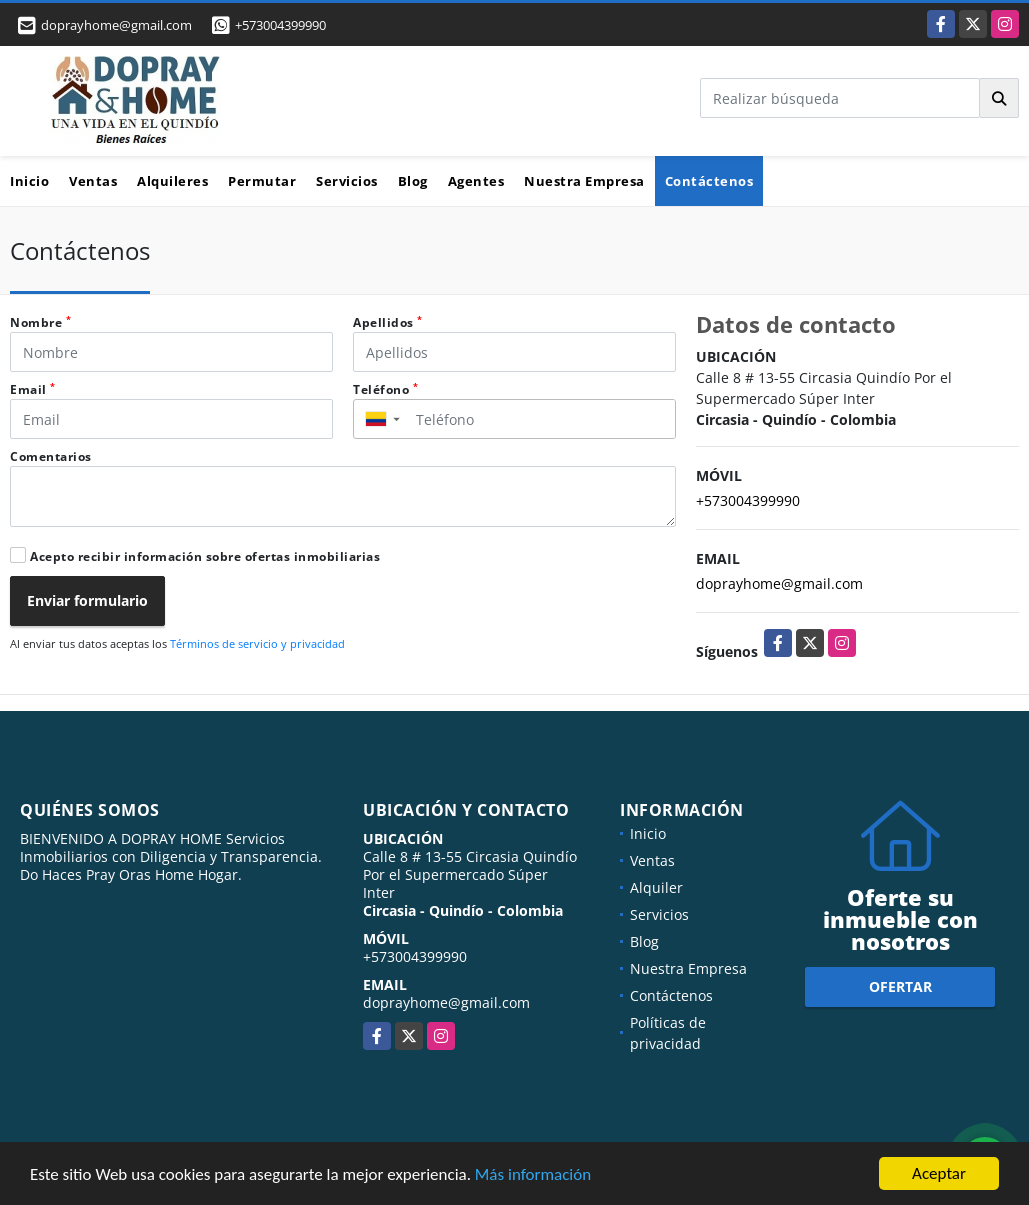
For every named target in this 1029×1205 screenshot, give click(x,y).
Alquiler (656, 887)
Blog (413, 181)
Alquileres (172, 181)
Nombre (40, 322)
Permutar (262, 181)
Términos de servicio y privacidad (257, 643)
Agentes (476, 181)
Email (33, 389)
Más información (533, 1175)
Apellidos (388, 322)
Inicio (29, 181)
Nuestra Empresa (584, 181)
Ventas (93, 181)
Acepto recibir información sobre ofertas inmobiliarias (205, 556)
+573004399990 (280, 25)
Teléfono (385, 389)
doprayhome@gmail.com (779, 583)
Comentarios (51, 456)
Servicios (347, 181)
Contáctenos (709, 181)
